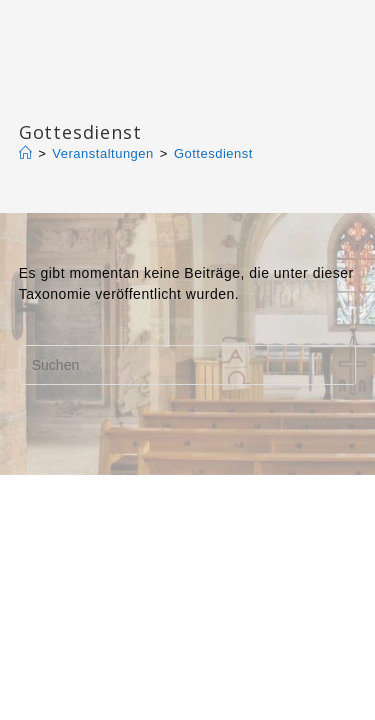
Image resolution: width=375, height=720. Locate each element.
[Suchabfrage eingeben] (188, 365)
